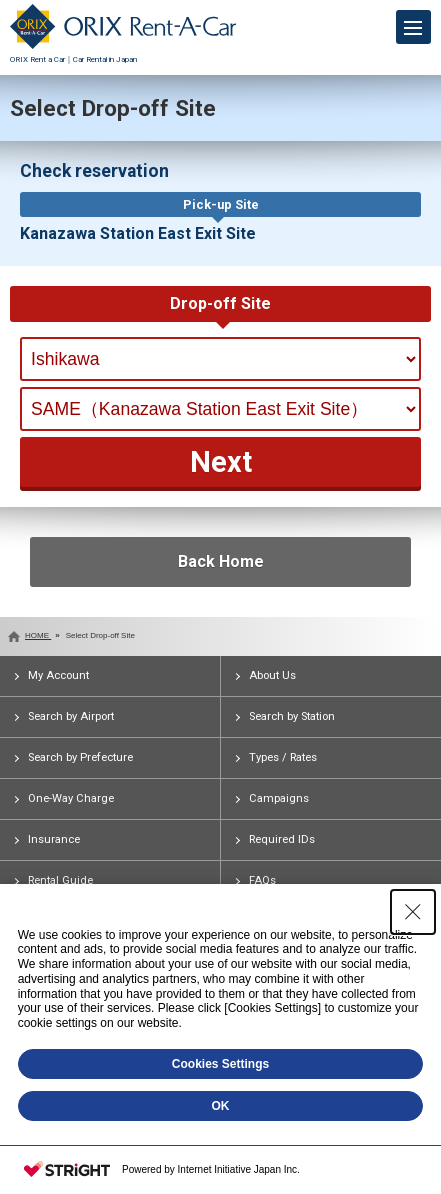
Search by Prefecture (80, 757)
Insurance (54, 839)
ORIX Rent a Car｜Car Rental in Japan (123, 54)
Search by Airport (71, 716)
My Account (58, 675)
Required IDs (282, 839)
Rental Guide (60, 880)
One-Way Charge (71, 798)
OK (221, 1106)
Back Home (221, 561)
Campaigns (279, 798)
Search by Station (292, 716)
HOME (38, 635)
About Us (272, 675)
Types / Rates (283, 757)
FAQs (262, 880)
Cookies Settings (220, 1064)
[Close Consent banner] (413, 912)
